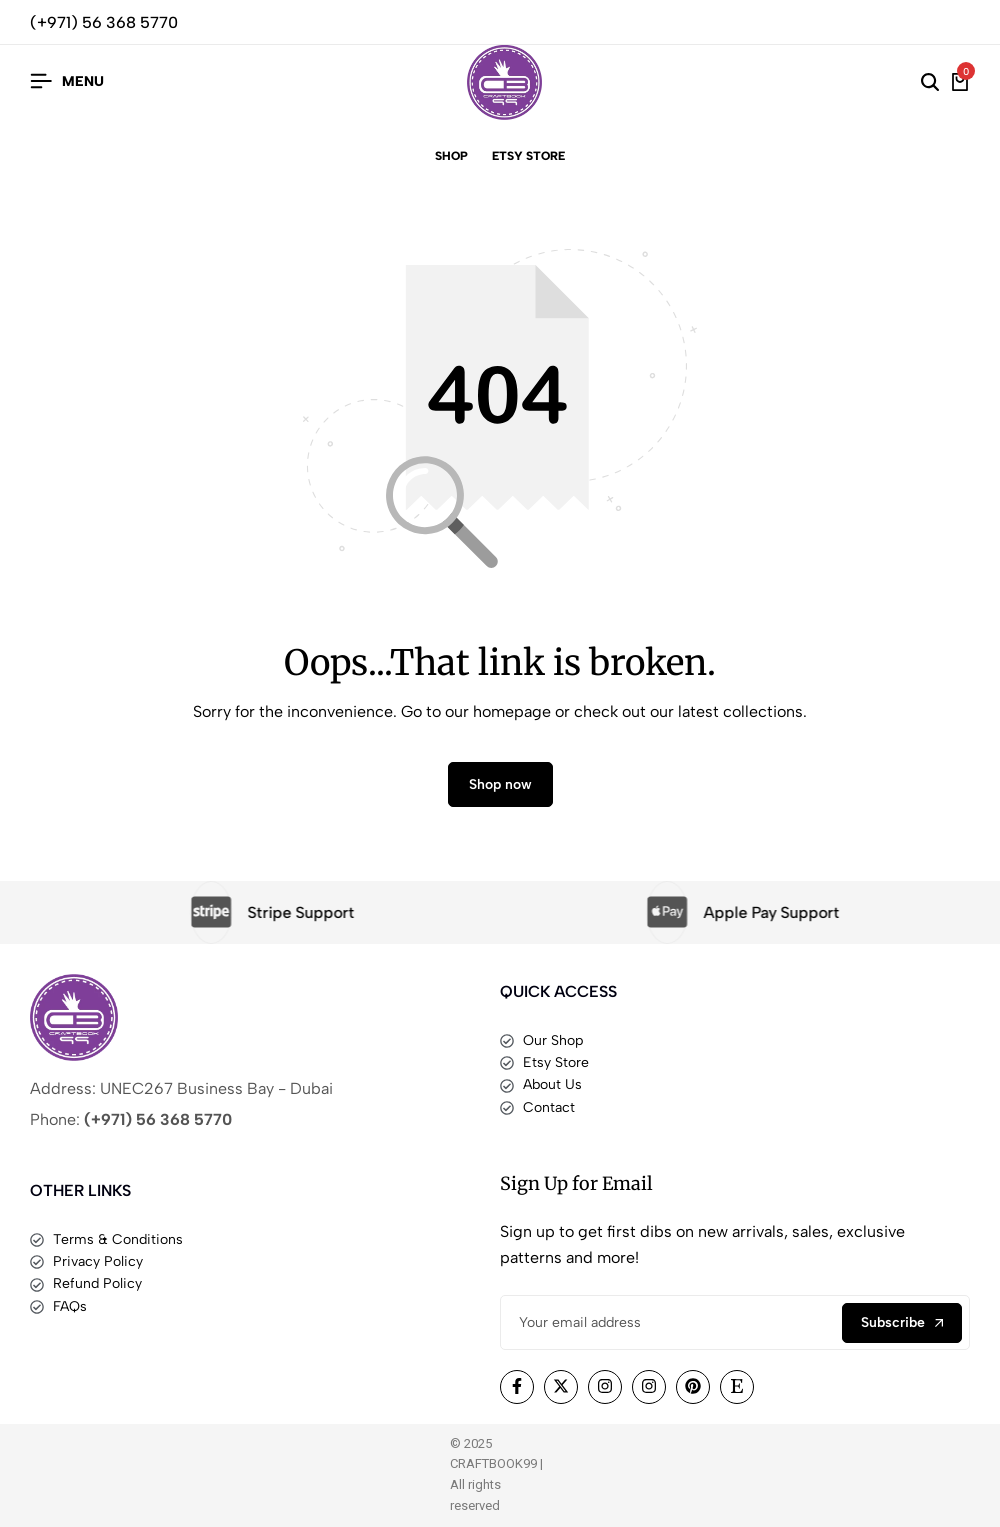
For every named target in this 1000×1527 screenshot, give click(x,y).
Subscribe (902, 1322)
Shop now (500, 784)
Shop (451, 156)
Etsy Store (528, 156)
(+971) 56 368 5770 (104, 22)
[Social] (517, 1387)
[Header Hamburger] (67, 81)
